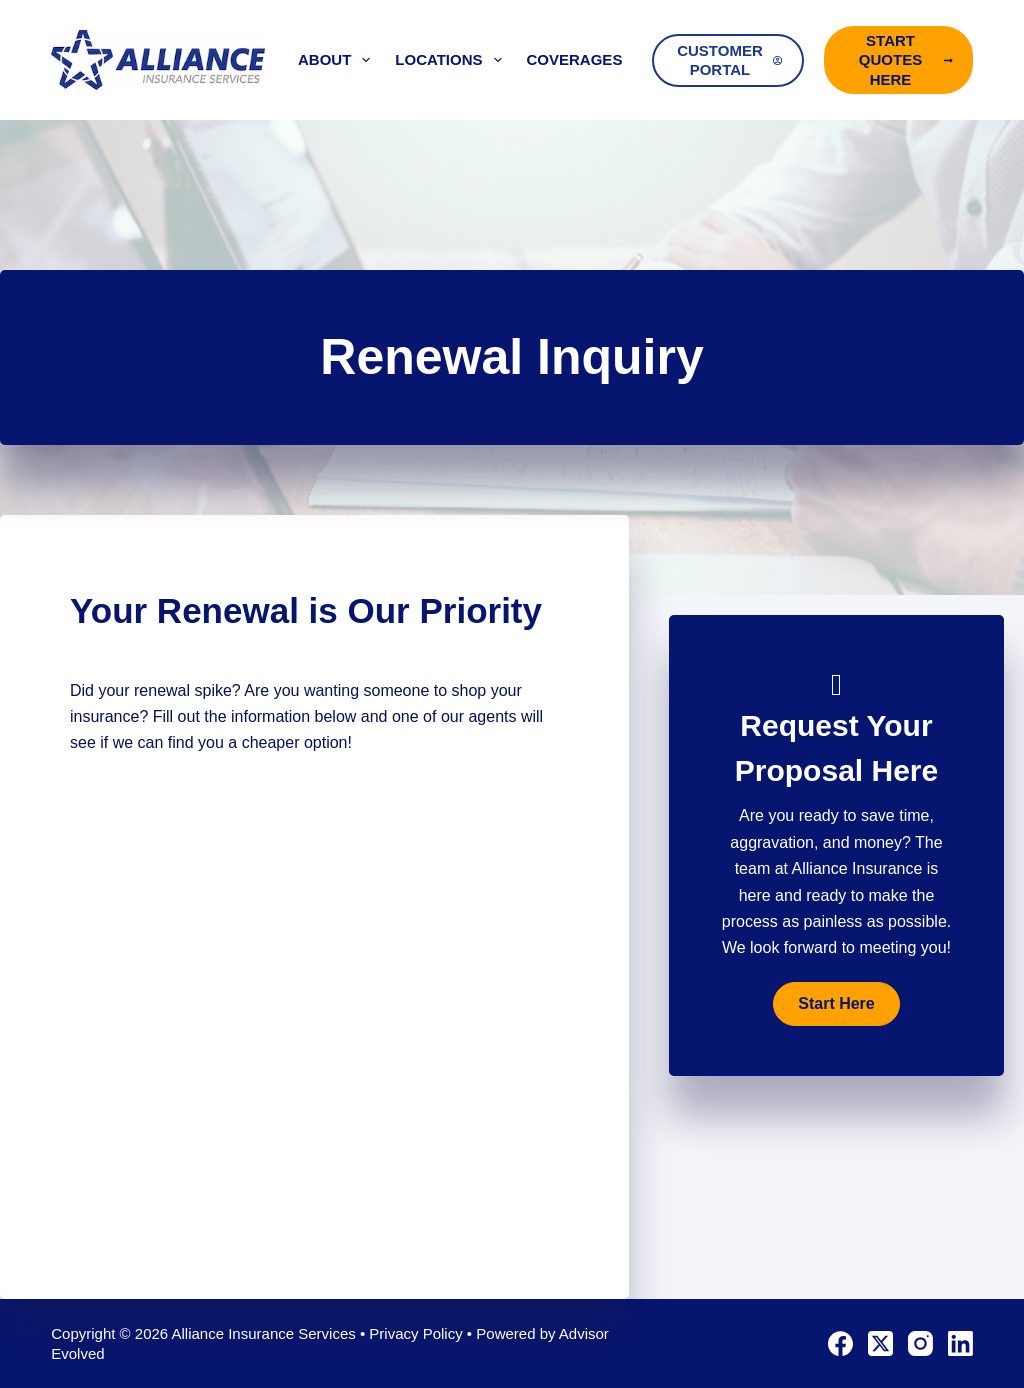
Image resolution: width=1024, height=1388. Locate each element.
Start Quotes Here (906, 60)
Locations (452, 60)
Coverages (588, 60)
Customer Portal (729, 60)
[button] (836, 1004)
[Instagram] (920, 1343)
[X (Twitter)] (880, 1343)
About (338, 60)
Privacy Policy (415, 1333)
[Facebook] (840, 1343)
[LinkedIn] (960, 1343)
